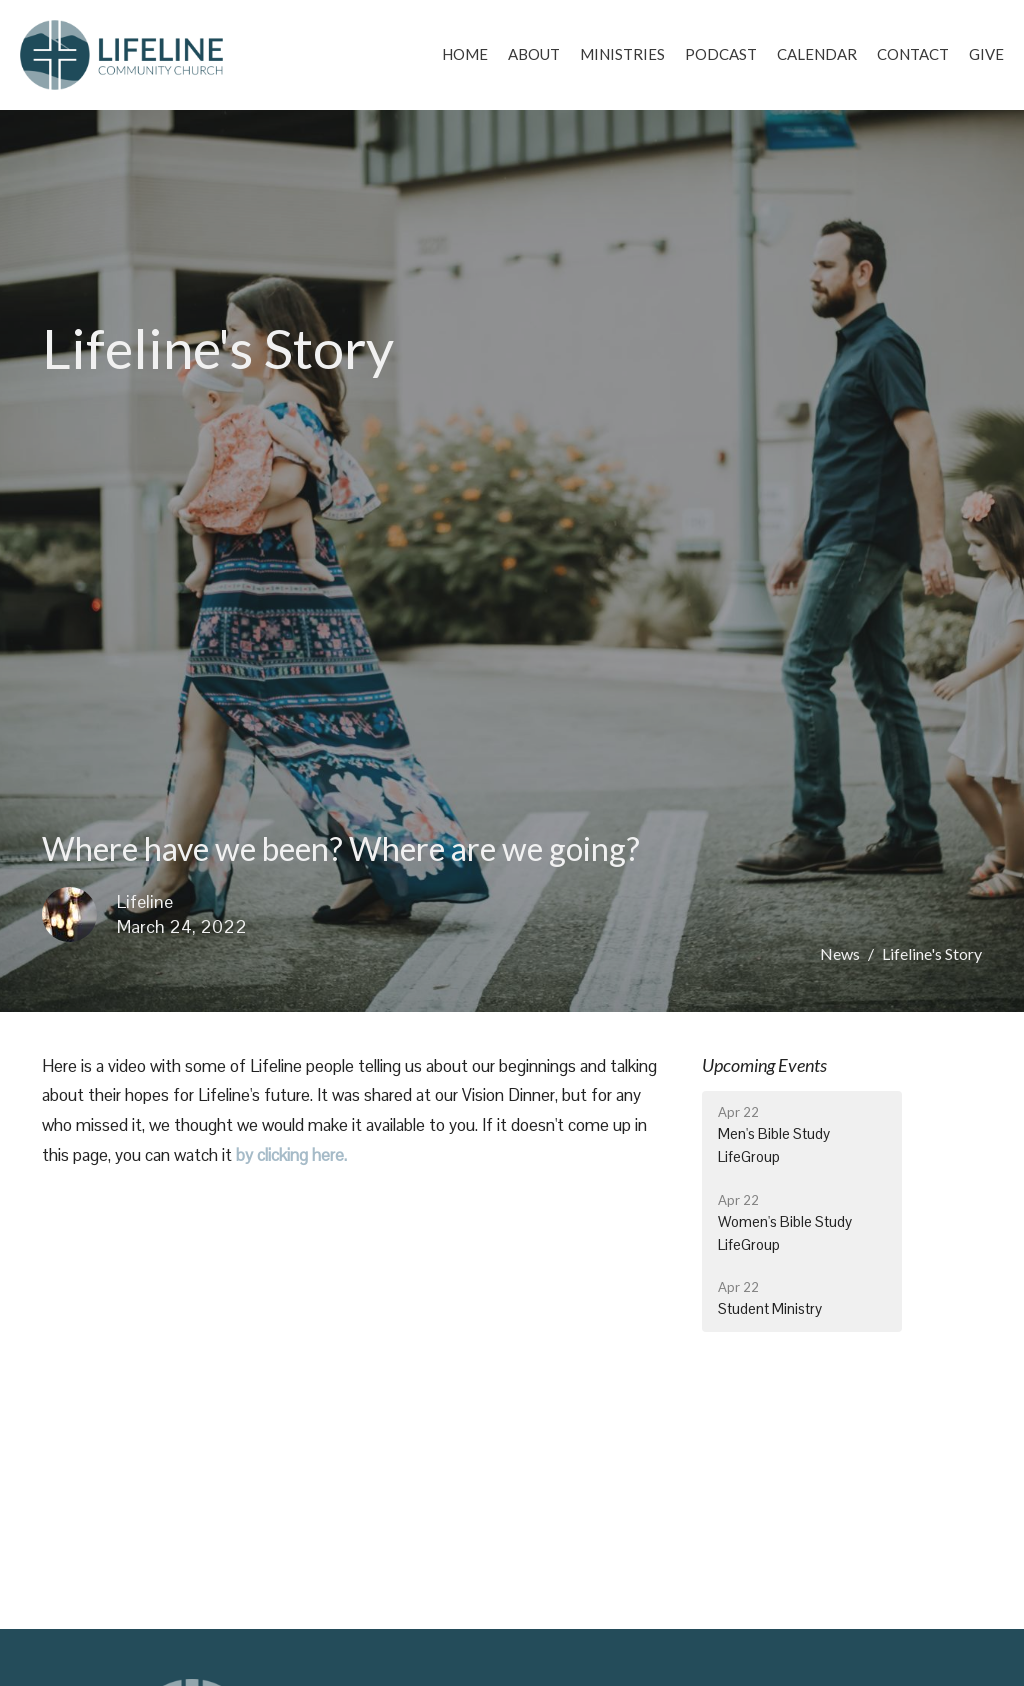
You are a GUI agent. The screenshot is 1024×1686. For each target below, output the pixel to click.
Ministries (622, 54)
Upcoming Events (764, 1065)
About (534, 54)
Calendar (817, 54)
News (840, 953)
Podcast (721, 54)
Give (986, 54)
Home (465, 54)
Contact (913, 54)
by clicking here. (291, 1155)
